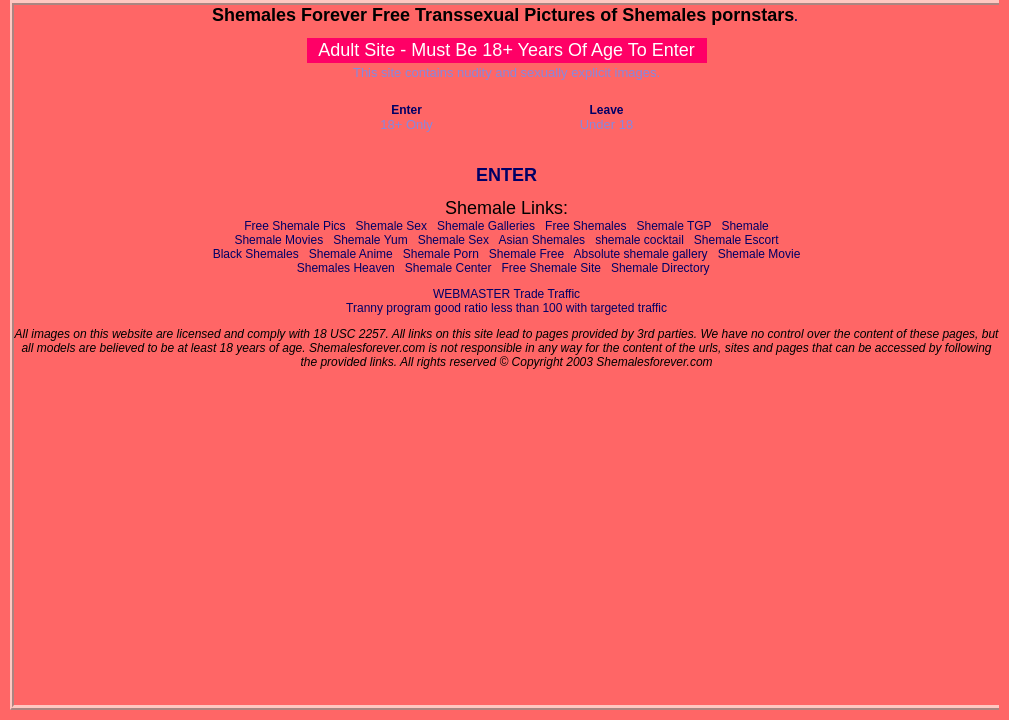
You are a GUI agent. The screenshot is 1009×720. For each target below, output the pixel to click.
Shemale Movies (278, 240)
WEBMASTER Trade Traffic (506, 294)
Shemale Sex (391, 226)
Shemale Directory (660, 268)
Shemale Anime (351, 254)
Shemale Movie (759, 254)
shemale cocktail (639, 240)
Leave (606, 110)
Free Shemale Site (551, 268)
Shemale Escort (736, 240)
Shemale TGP (673, 226)
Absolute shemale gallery (641, 254)
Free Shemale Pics (294, 226)
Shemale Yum (370, 240)
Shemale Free (526, 254)
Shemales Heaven (346, 268)
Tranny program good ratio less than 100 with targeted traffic (506, 308)
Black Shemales (256, 254)
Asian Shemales (541, 240)
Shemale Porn (441, 254)
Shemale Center (448, 268)
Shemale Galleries (486, 226)
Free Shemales (585, 226)
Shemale (744, 226)
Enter (406, 110)
